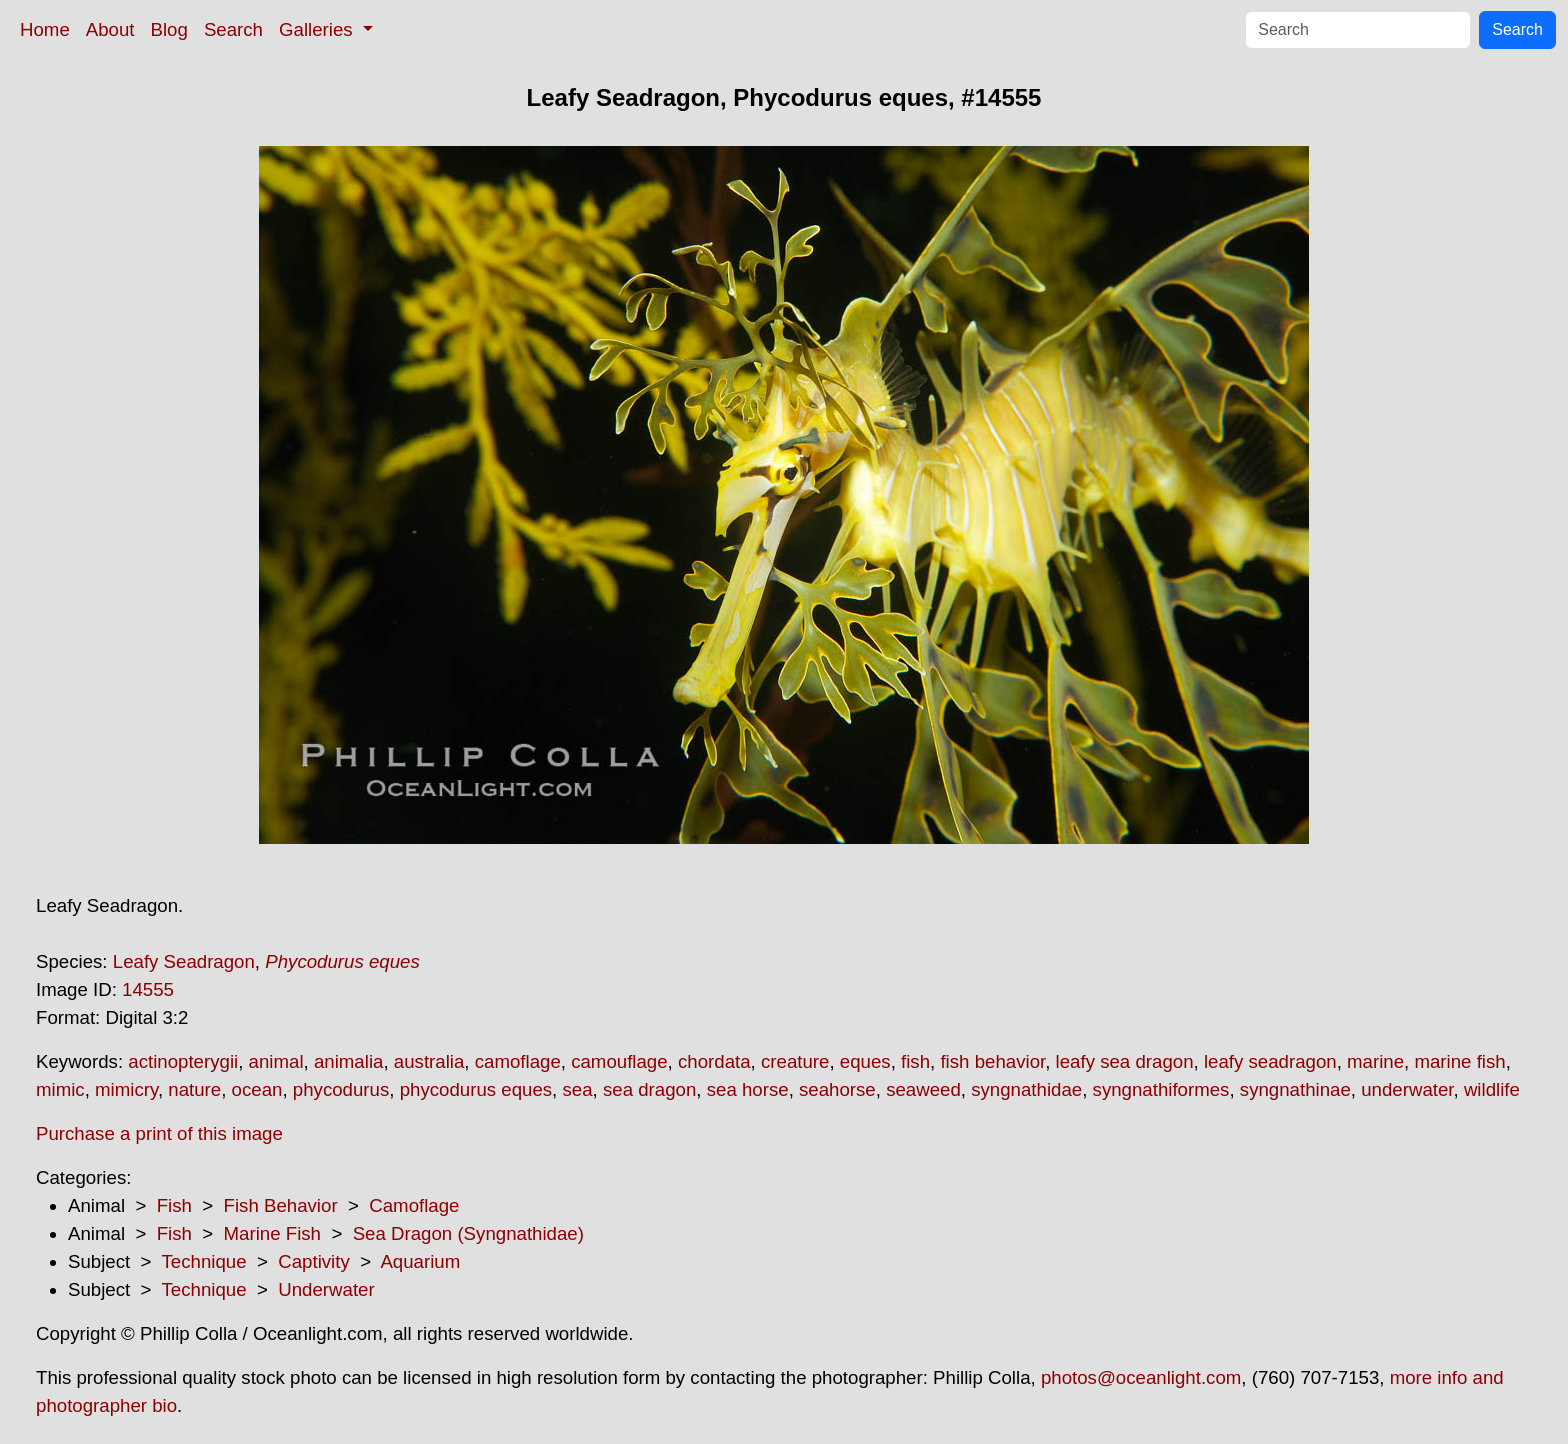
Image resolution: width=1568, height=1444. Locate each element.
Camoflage (414, 1205)
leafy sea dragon (1125, 1061)
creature (795, 1061)
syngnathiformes (1161, 1089)
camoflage (518, 1061)
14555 (148, 989)
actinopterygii (183, 1061)
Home (45, 29)
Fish (174, 1205)
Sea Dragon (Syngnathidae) (468, 1233)
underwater (1407, 1089)
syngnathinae (1295, 1089)
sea (577, 1089)
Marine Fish (272, 1233)
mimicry (126, 1089)
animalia (348, 1061)
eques (865, 1061)
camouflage (619, 1061)
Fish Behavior (281, 1205)
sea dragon (649, 1089)
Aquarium (420, 1261)
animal (276, 1061)
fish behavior (992, 1061)
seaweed (923, 1089)
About (110, 29)
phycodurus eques (476, 1089)
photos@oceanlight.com (1141, 1377)
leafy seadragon (1270, 1061)
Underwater (326, 1289)
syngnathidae (1026, 1089)
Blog (169, 29)
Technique (204, 1261)
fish (915, 1061)
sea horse (748, 1089)
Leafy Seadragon (184, 961)
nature (194, 1089)
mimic (60, 1089)
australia (429, 1061)
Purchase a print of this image (159, 1133)
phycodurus (341, 1089)
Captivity (314, 1261)
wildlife (1492, 1089)
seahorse (837, 1089)
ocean (257, 1089)
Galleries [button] (318, 29)
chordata (714, 1061)
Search (233, 29)
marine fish (1459, 1061)
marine (1375, 1061)
